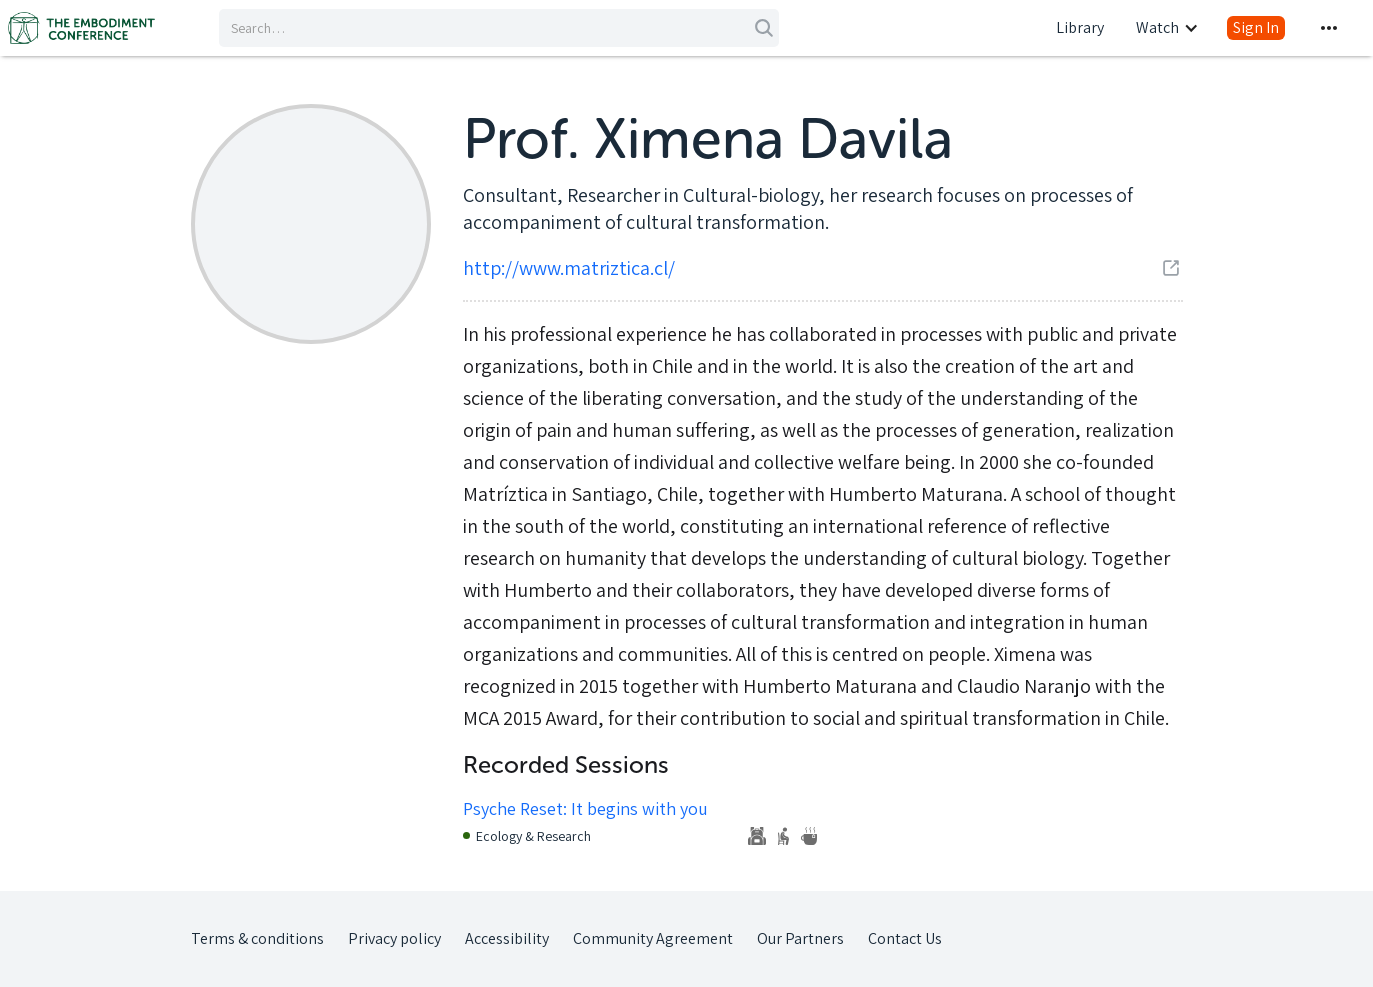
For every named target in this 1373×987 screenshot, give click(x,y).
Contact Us (905, 938)
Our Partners (800, 938)
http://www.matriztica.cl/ (569, 268)
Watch (1157, 27)
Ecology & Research (533, 836)
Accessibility (507, 938)
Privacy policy (394, 938)
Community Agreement (653, 938)
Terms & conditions (257, 938)
